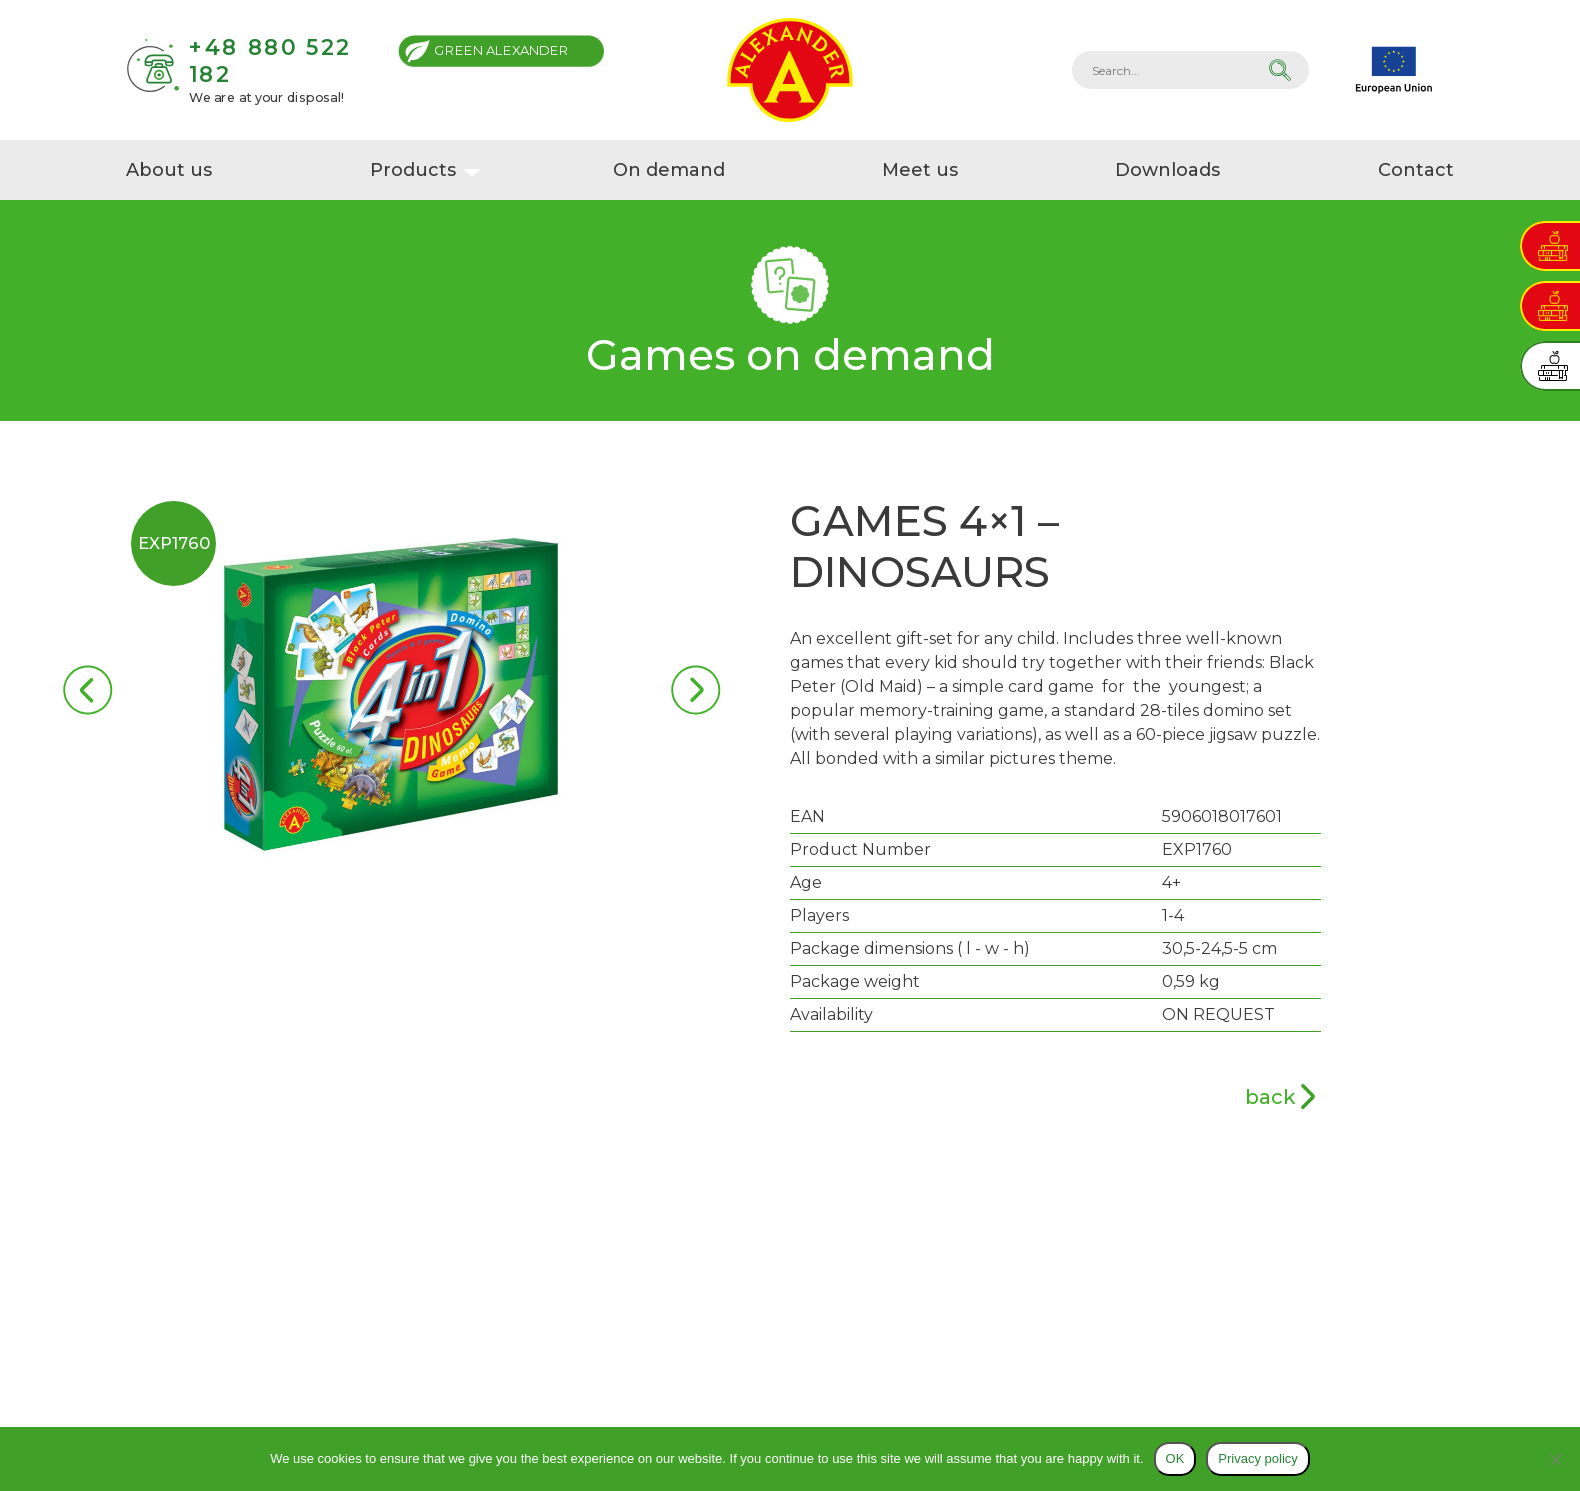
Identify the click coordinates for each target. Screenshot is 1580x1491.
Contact (1416, 169)
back (1270, 1097)
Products (412, 169)
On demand (669, 169)
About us (169, 169)
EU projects (1394, 70)
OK (1175, 1458)
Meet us (920, 169)
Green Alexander (502, 50)
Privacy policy (1257, 1458)
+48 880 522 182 (270, 60)
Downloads (1168, 169)
